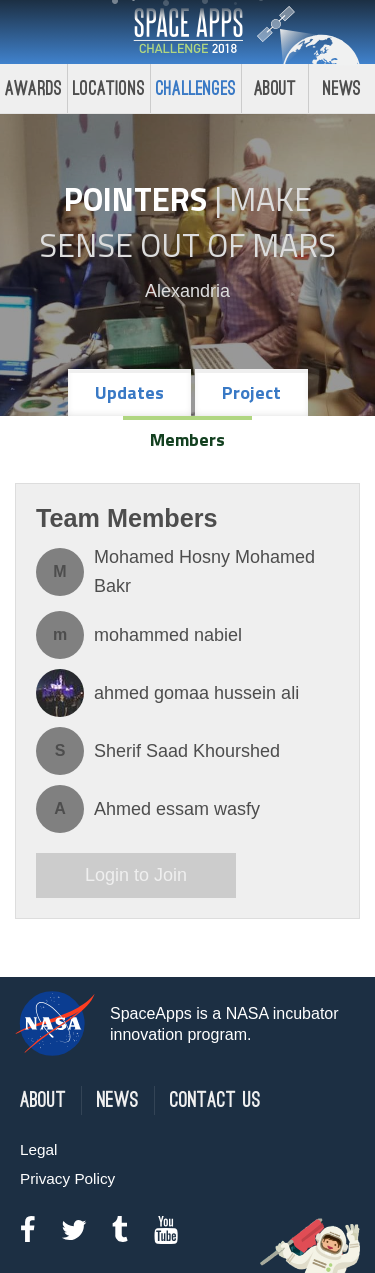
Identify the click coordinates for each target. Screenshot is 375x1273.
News (118, 1100)
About (275, 88)
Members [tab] (187, 439)
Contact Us (215, 1100)
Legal (38, 1149)
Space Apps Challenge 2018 (188, 32)
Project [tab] (251, 392)
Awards (33, 88)
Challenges (196, 88)
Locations (109, 88)
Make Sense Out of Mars (187, 222)
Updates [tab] (129, 392)
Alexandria (187, 291)
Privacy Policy (67, 1178)
